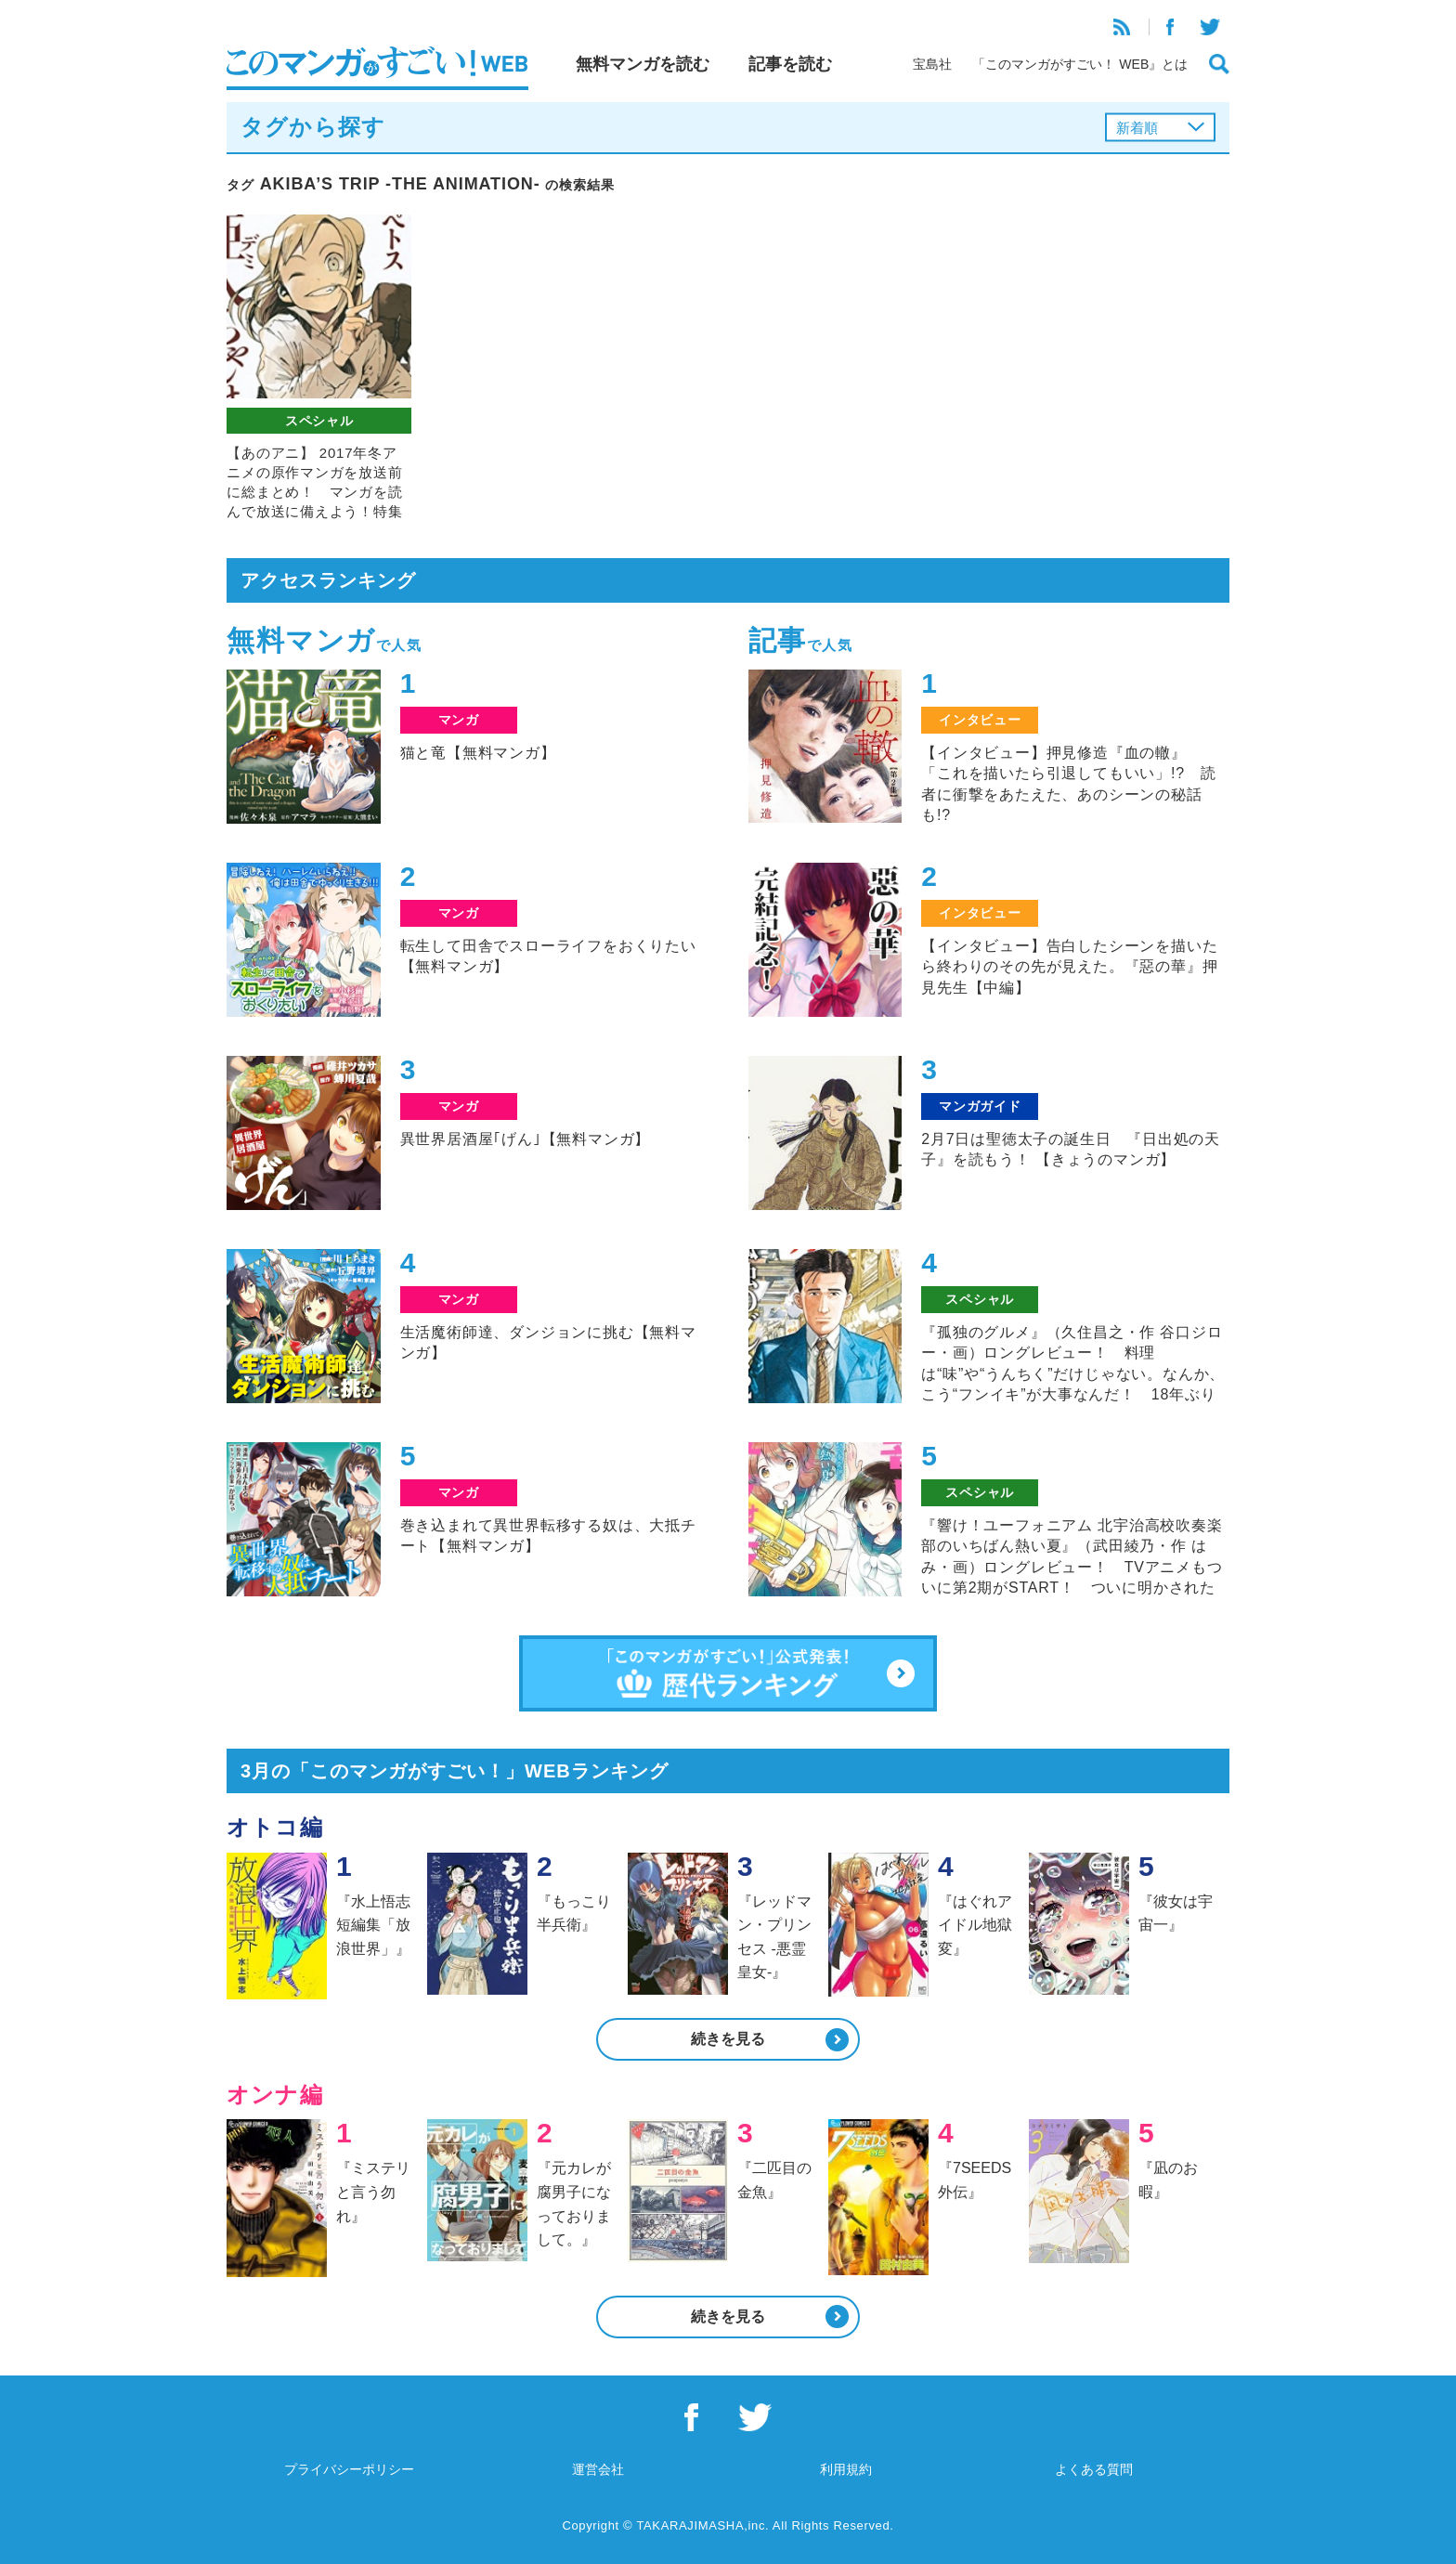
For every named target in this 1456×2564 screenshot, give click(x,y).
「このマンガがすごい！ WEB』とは (1080, 64)
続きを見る (728, 2039)
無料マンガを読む (642, 64)
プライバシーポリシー (349, 2469)
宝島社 (932, 64)
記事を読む (790, 64)
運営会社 (598, 2469)
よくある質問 (1094, 2469)
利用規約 (846, 2469)
